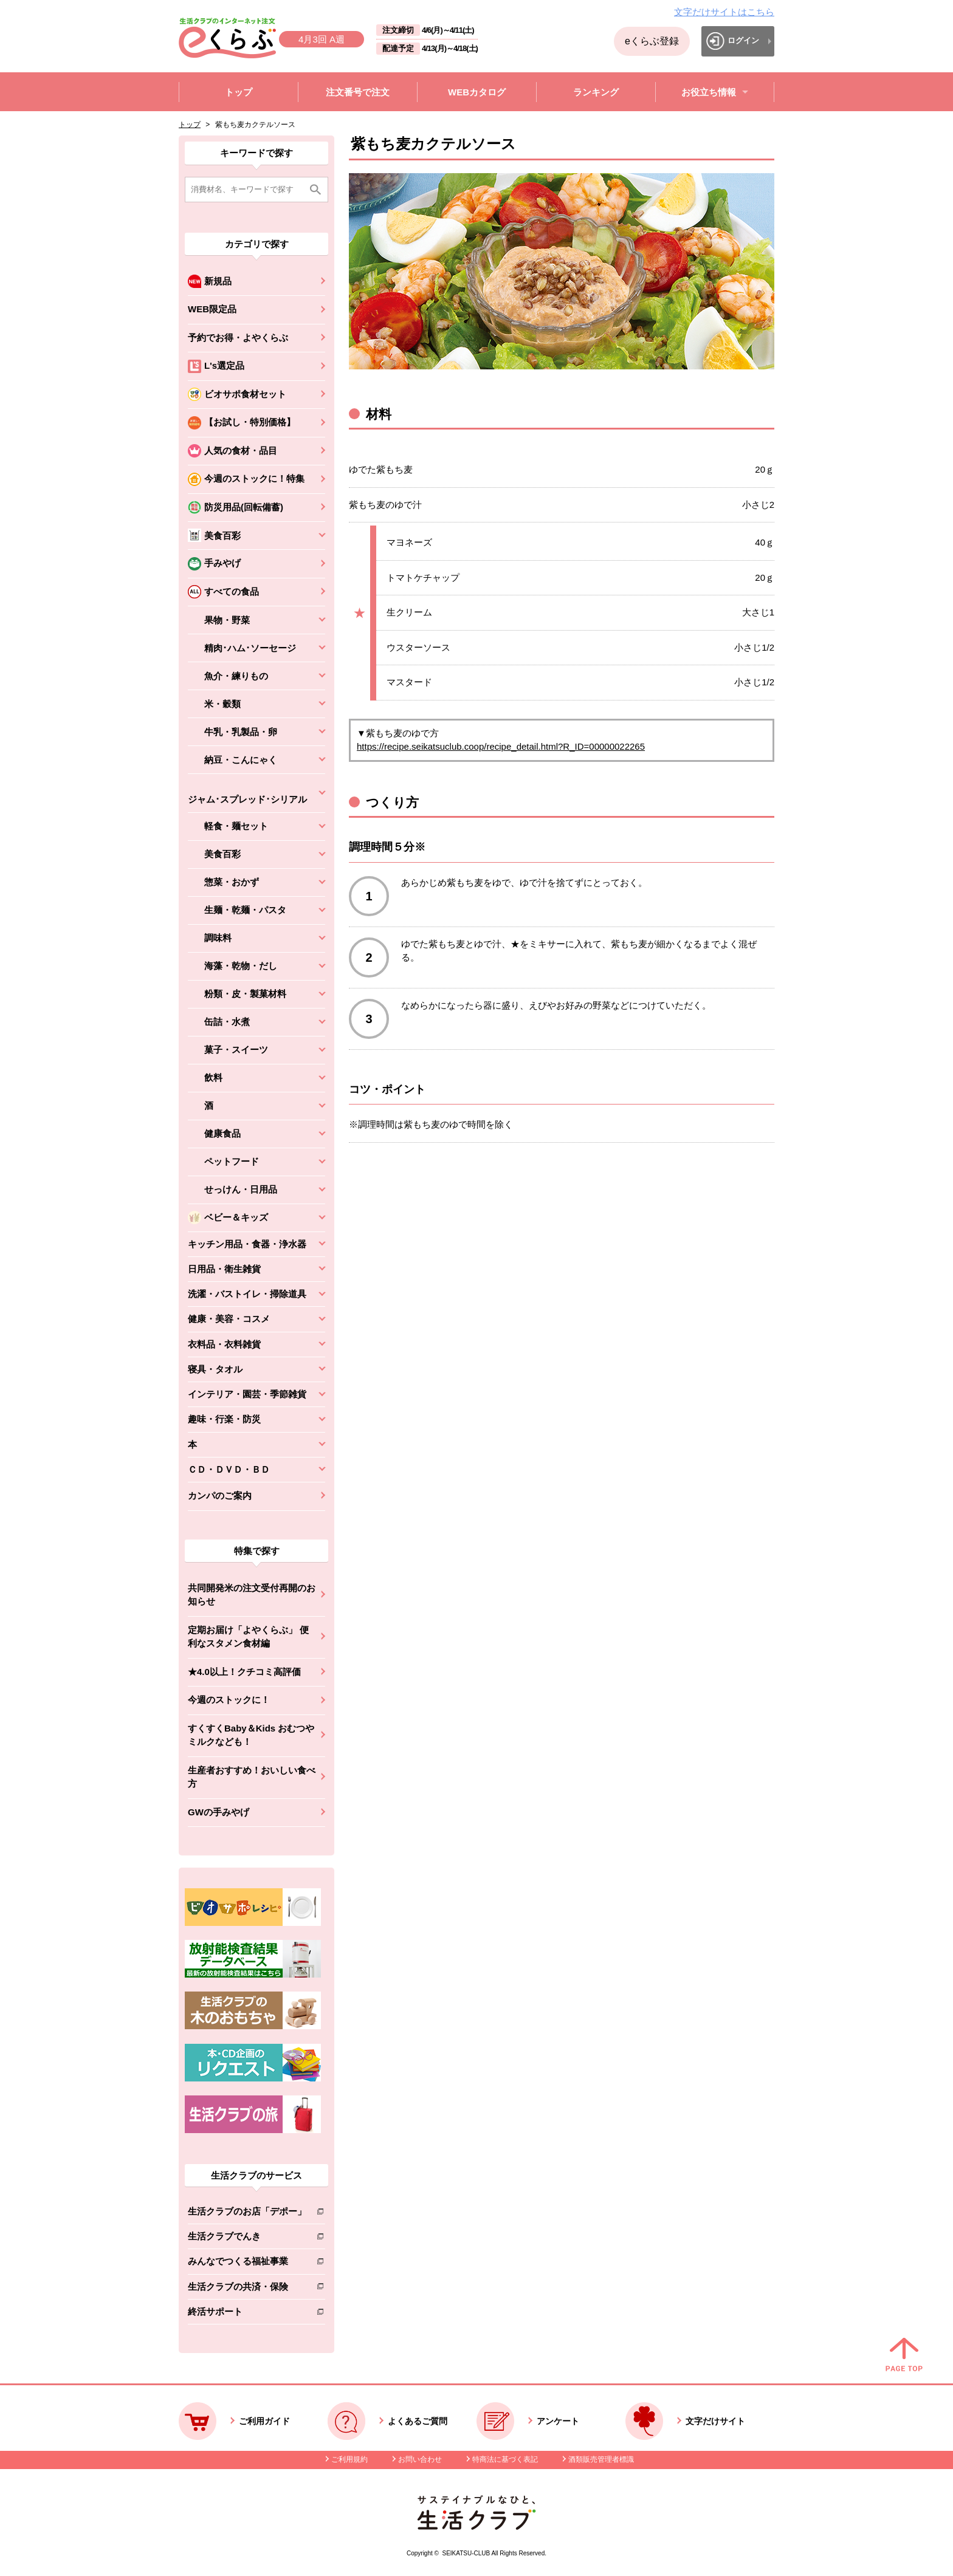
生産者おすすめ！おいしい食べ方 (251, 1777)
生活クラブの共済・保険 (247, 2289)
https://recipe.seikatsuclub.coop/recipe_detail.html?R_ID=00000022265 (501, 746)
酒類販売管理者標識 (601, 2459)
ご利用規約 (349, 2459)
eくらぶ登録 (652, 41)
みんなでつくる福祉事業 (247, 2263)
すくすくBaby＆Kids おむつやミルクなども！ (251, 1735)
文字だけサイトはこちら (724, 12)
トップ (190, 124)
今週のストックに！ (229, 1699)
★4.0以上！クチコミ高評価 (244, 1672)
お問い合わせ (420, 2459)
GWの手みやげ (218, 1812)
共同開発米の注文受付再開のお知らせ (251, 1595)
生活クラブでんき (247, 2238)
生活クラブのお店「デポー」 (247, 2213)
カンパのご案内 (220, 1495)
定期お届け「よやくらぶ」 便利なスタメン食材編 (248, 1637)
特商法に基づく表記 (505, 2459)
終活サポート (247, 2313)
